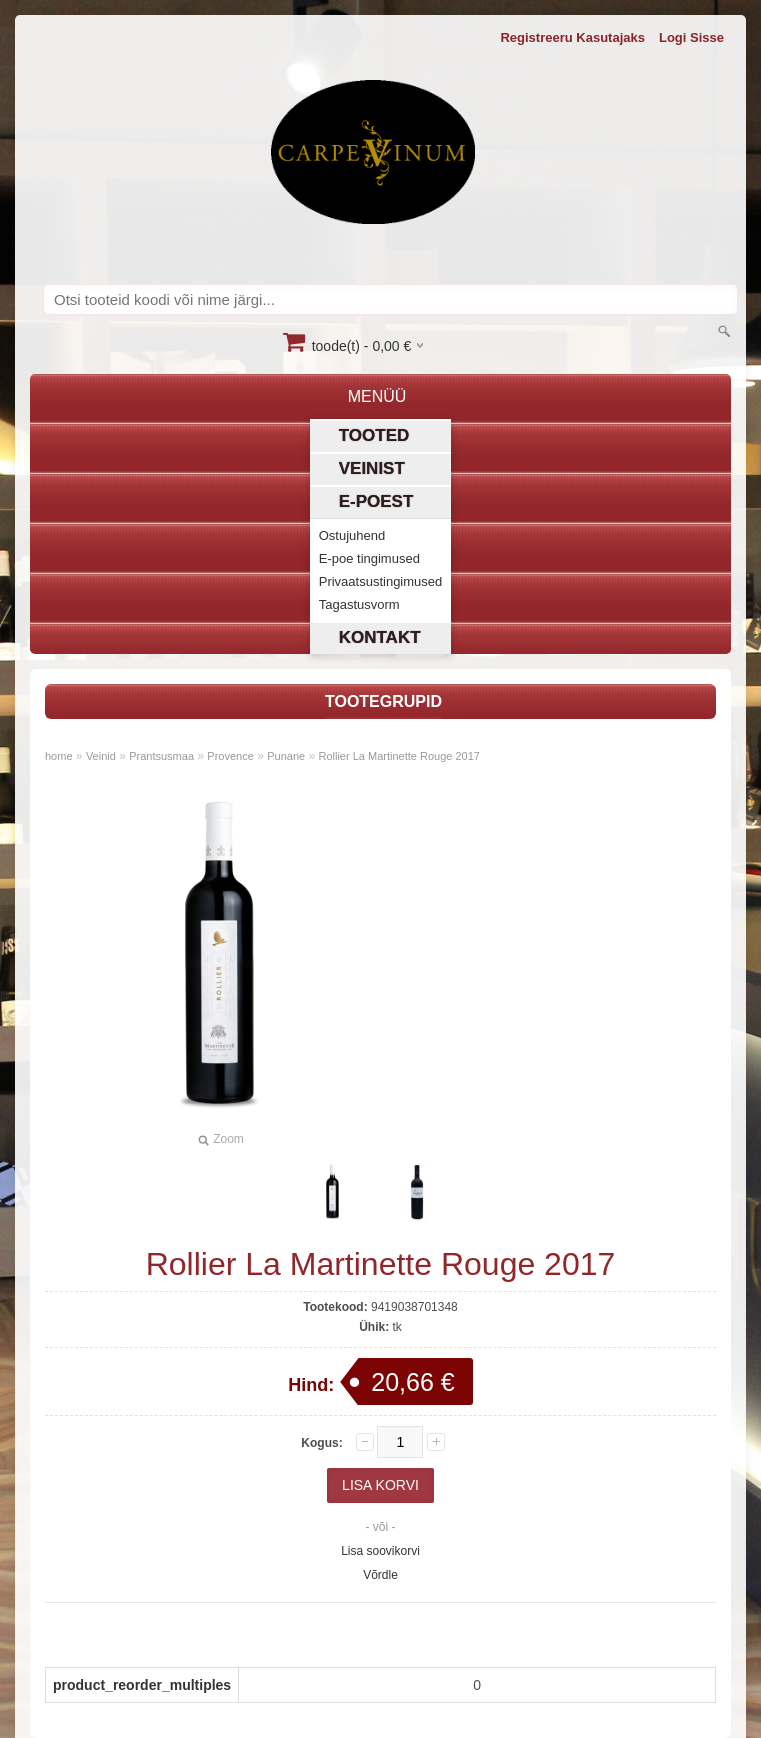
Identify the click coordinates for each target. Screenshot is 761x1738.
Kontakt (380, 637)
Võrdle (380, 1575)
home (59, 756)
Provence (230, 756)
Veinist (372, 468)
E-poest (376, 501)
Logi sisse (691, 37)
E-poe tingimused (369, 558)
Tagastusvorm (359, 604)
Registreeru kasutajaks (572, 37)
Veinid (101, 756)
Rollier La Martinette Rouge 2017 (398, 756)
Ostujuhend (352, 535)
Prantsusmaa (161, 756)
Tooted (374, 435)
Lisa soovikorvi (380, 1551)
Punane (286, 756)
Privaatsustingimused (381, 581)
